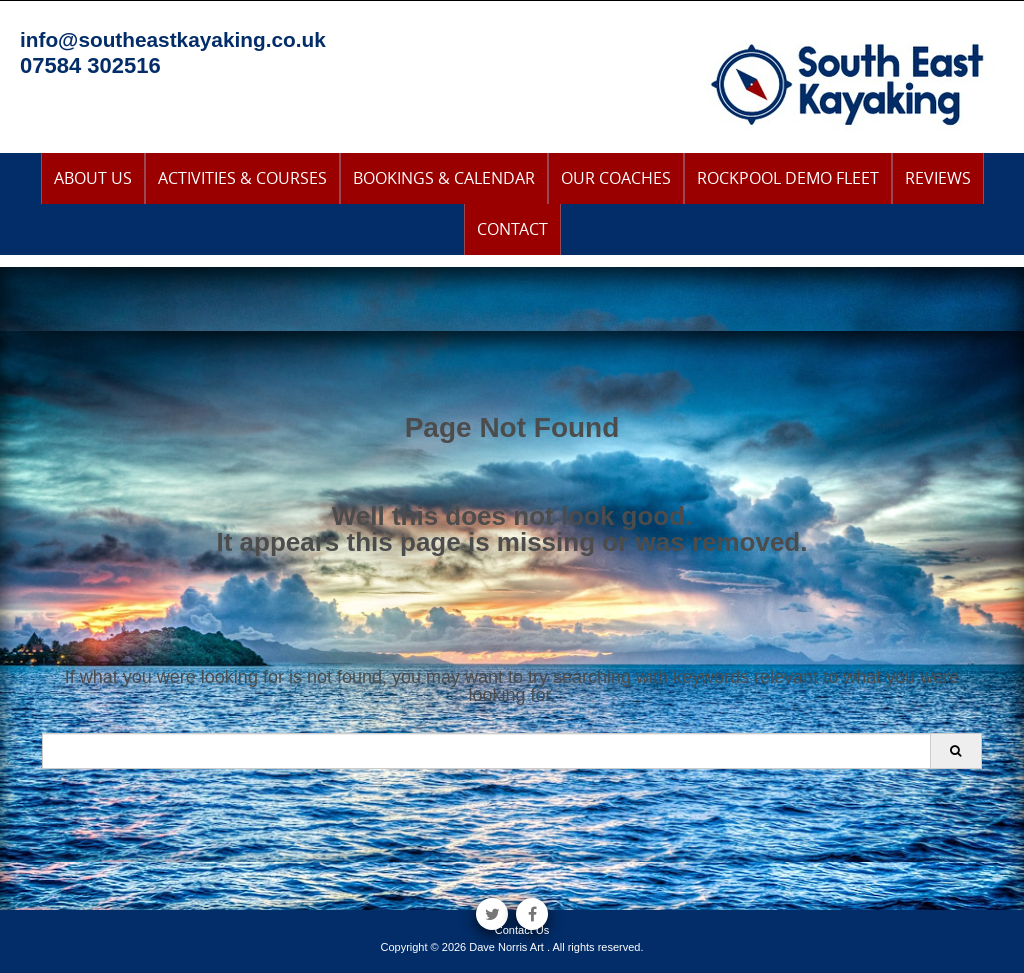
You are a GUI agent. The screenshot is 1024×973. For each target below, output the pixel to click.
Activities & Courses (242, 178)
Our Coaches (616, 178)
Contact (512, 229)
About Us (93, 178)
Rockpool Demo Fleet (788, 178)
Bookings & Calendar (444, 178)
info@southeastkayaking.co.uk (173, 39)
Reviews (938, 178)
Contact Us (522, 930)
